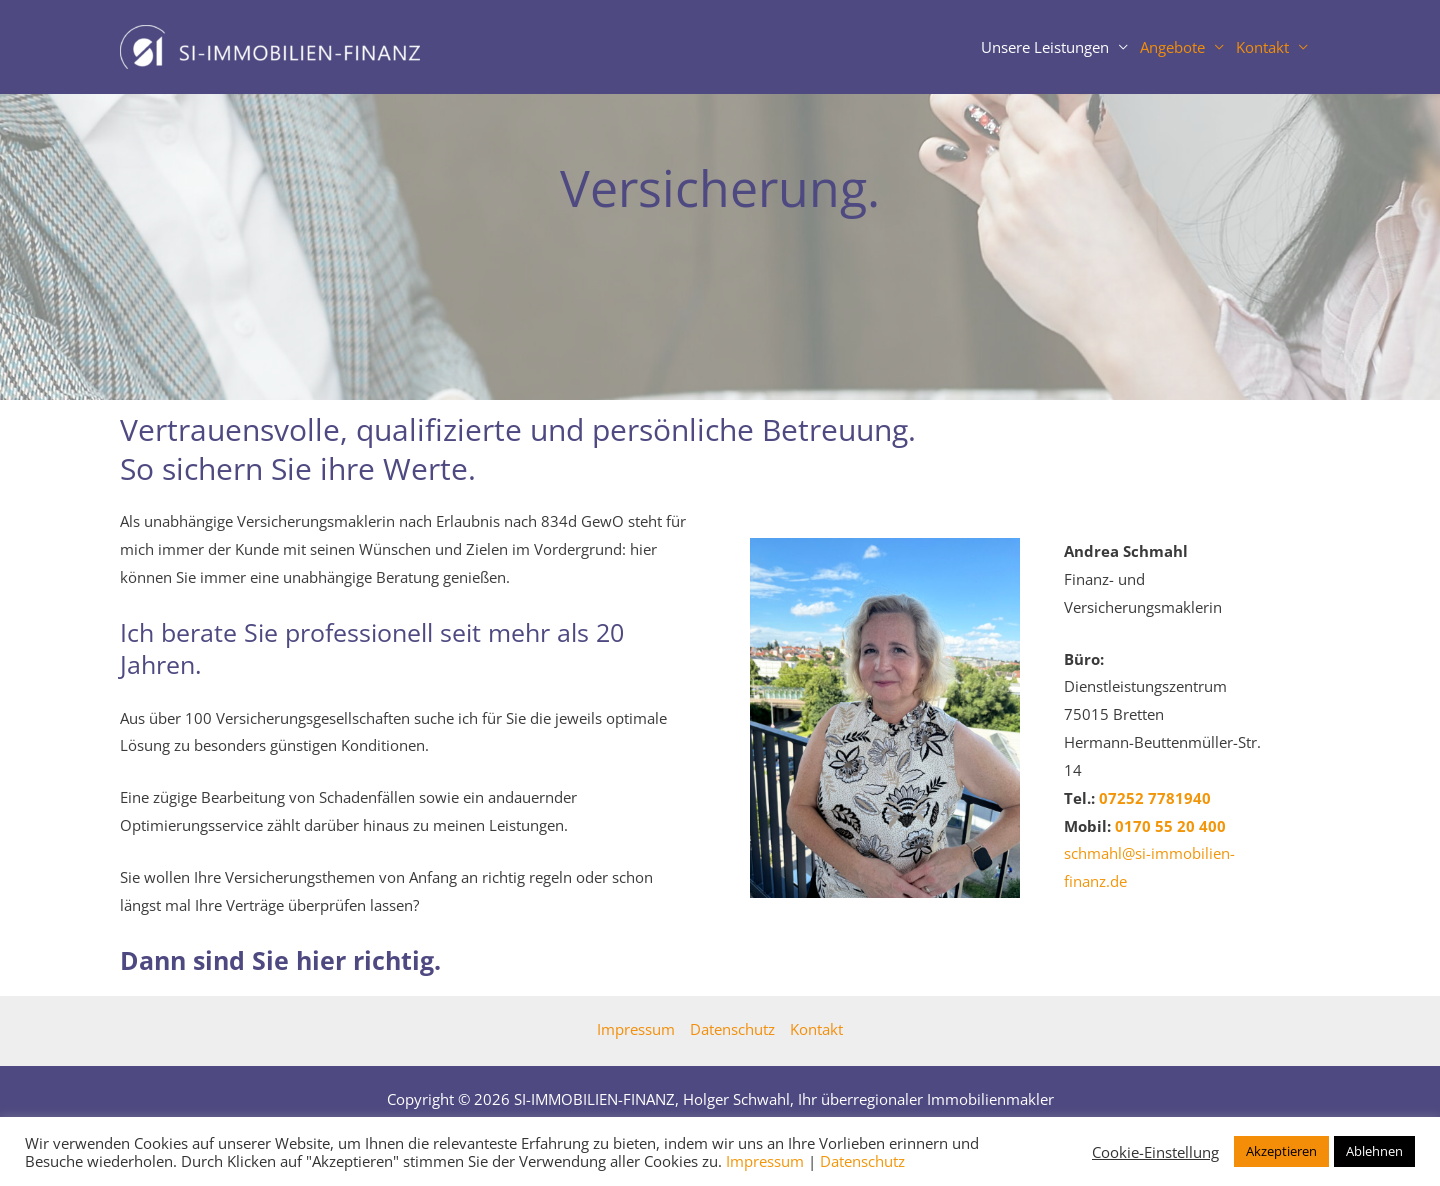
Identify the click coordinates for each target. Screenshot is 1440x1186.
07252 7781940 (1155, 798)
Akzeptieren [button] (1281, 1151)
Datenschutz (732, 1029)
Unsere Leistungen (1045, 47)
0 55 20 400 (1170, 826)
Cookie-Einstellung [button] (1155, 1152)
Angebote (1172, 47)
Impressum (636, 1029)
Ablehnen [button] (1374, 1151)
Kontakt (1262, 47)
